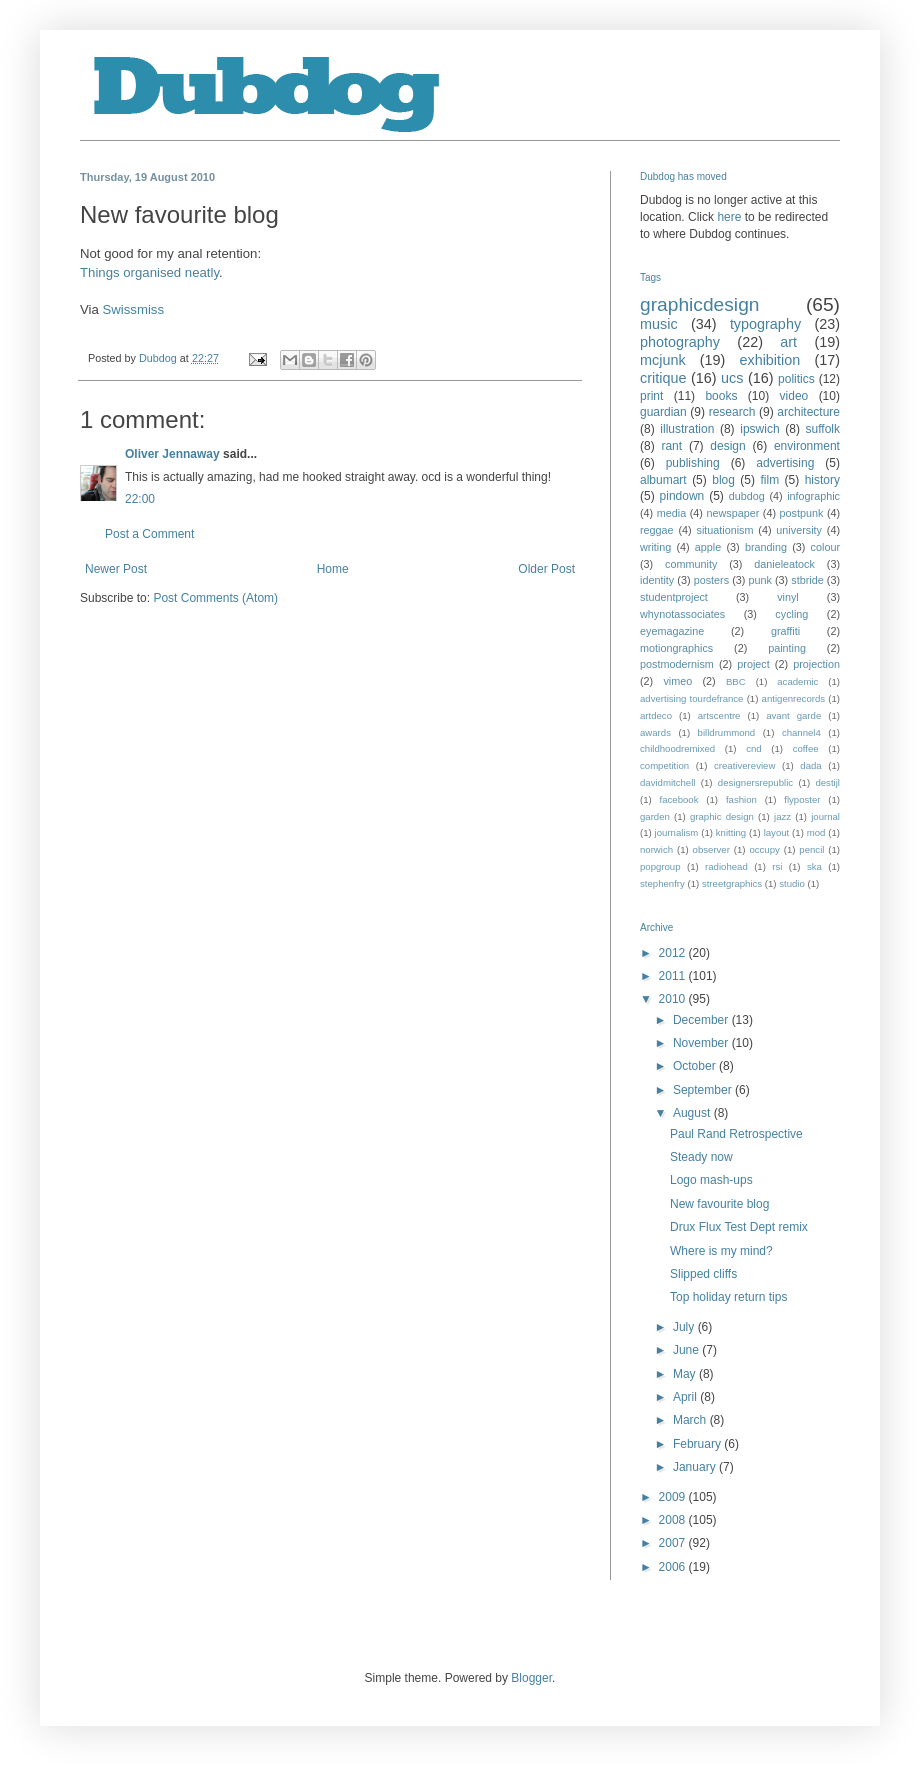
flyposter (802, 799)
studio (792, 883)
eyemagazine (672, 631)
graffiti (785, 631)
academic (797, 681)
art (788, 342)
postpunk (802, 513)
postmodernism (677, 664)
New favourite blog (719, 1204)
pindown (682, 496)
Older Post (546, 569)
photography (680, 342)
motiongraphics (676, 648)
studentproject (674, 597)
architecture (808, 412)
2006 (674, 1567)
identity (657, 580)
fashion (741, 799)
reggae (657, 530)
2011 (674, 976)
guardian (663, 412)
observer (711, 849)
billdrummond (727, 732)
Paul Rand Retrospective (736, 1134)
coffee (806, 748)
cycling (791, 614)
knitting (731, 832)
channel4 (801, 732)
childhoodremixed (677, 748)
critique (663, 378)
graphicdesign (699, 304)
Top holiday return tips (728, 1297)
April (686, 1397)
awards (655, 732)
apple (708, 547)
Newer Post (116, 569)
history (822, 480)
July (685, 1327)
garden (655, 816)
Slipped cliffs (703, 1274)
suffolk (823, 429)
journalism (677, 832)
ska (814, 866)
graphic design (722, 816)
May (686, 1374)
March (691, 1420)
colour (825, 547)
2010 (674, 999)
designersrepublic (755, 782)
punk (759, 580)
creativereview (744, 765)
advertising (785, 463)
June (687, 1350)
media (671, 513)
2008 (674, 1520)
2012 (674, 953)
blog (723, 480)
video (794, 396)
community (691, 564)
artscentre (719, 715)
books (721, 396)
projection (816, 664)
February (698, 1444)
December (702, 1020)
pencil (811, 849)
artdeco (656, 715)
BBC (736, 681)
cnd (753, 748)
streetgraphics (732, 883)
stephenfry (662, 883)
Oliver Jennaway (172, 454)
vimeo (677, 681)
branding (766, 547)
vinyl (788, 597)
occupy (764, 849)
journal (825, 816)
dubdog (747, 496)
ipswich (759, 429)
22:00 (140, 499)
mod (816, 832)
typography (765, 324)
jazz (782, 816)
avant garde (793, 715)
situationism (724, 530)
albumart (663, 480)
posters (711, 580)
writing (655, 547)
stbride (807, 580)
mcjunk (663, 360)
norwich (656, 849)
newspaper (732, 513)
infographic (813, 496)
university (799, 530)
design (727, 446)
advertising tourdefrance (691, 698)
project (753, 664)
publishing (693, 463)
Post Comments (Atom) (215, 598)
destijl (827, 782)
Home (333, 569)
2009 (674, 1497)
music (659, 324)
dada (810, 765)
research (732, 412)
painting (787, 648)
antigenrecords (793, 698)
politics (796, 379)
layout (777, 832)
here (729, 217)
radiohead (726, 866)
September (704, 1090)
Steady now (701, 1157)
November (702, 1043)
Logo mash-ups (711, 1180)
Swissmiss (134, 309)
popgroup (660, 866)
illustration (687, 429)
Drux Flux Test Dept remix (739, 1227)
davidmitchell (667, 782)
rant (671, 446)
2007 (674, 1543)
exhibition (769, 360)
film (769, 480)
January (696, 1467)
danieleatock (784, 564)
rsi (777, 866)
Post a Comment (149, 534)
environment (807, 446)
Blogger (531, 1678)
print (651, 396)
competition (664, 765)
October (696, 1066)
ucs (732, 378)
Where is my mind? (721, 1251)
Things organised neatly (149, 272)
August (693, 1113)
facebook (679, 799)
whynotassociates (682, 614)
